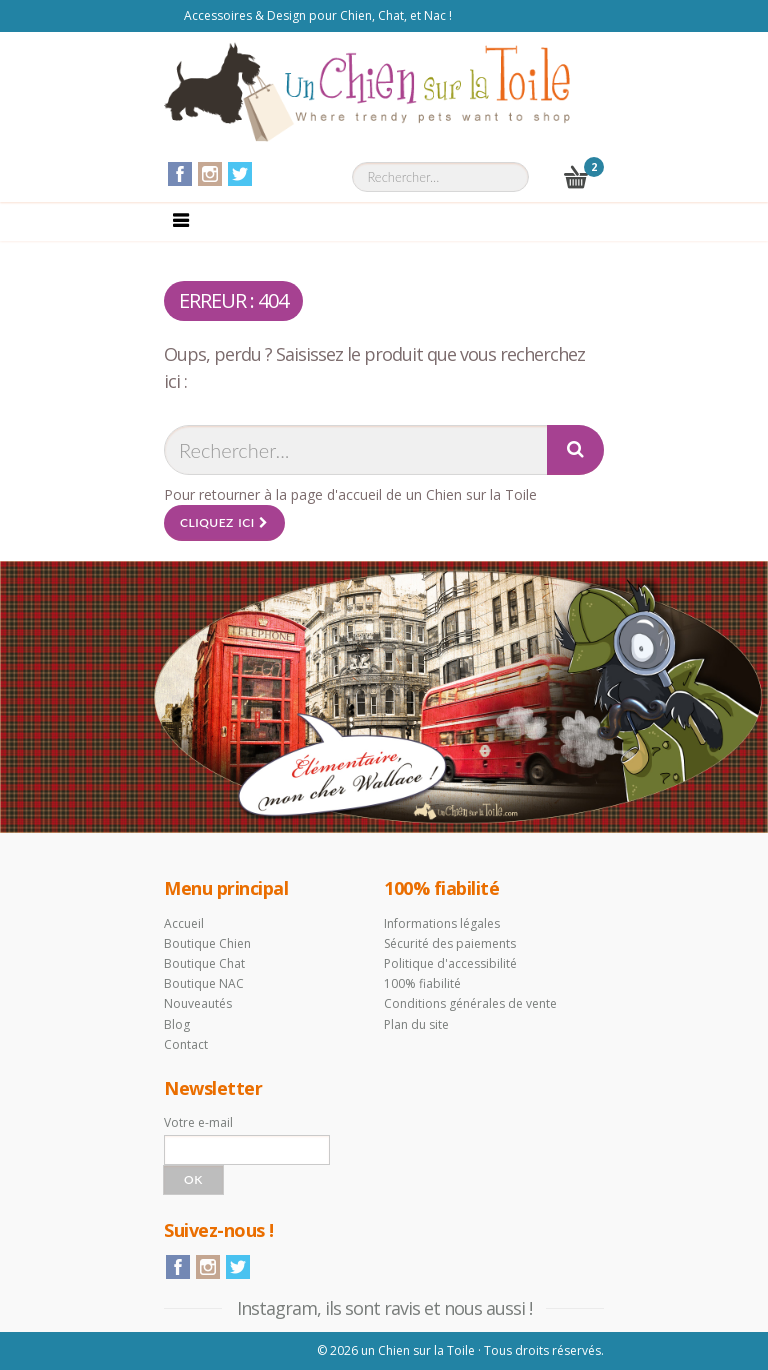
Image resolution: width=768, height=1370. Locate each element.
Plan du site (416, 1024)
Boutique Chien (207, 943)
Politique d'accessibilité (450, 963)
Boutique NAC (204, 983)
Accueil (184, 923)
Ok (193, 1179)
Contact (186, 1044)
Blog (177, 1024)
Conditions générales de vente (470, 1003)
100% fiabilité (422, 983)
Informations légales (442, 923)
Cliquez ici (224, 522)
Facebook (180, 174)
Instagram (210, 174)
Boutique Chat (204, 963)
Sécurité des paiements (450, 943)
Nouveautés (198, 1003)
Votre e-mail (198, 1122)
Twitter (240, 174)
